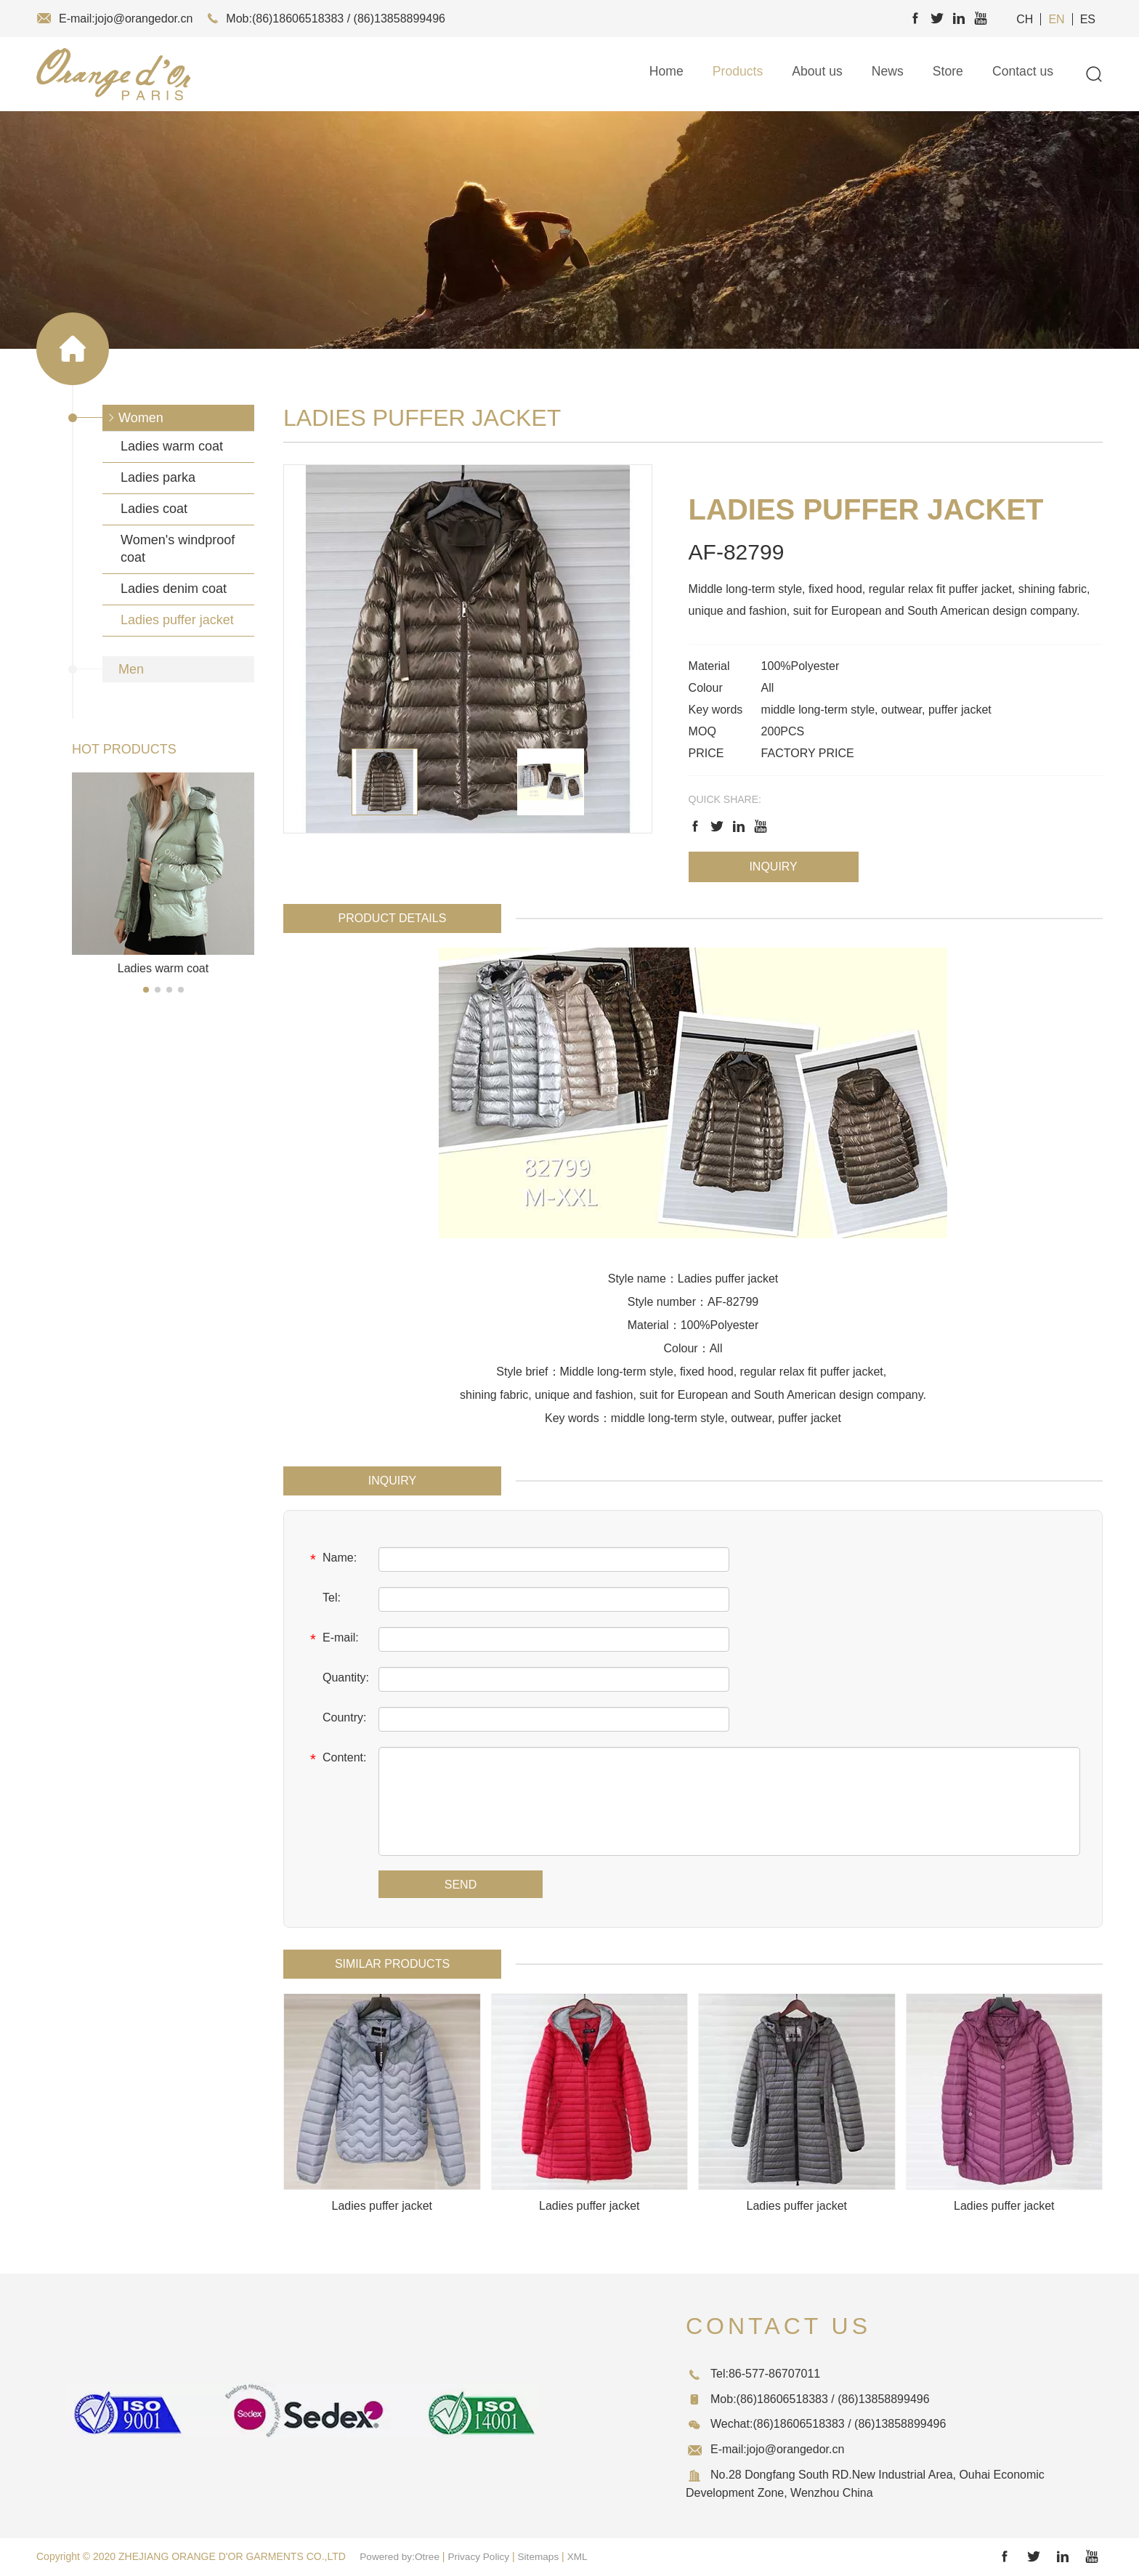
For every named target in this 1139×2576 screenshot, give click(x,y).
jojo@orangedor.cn (144, 18)
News (885, 74)
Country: (336, 1719)
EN (1056, 19)
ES (1087, 19)
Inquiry (773, 866)
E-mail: (332, 1639)
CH (1024, 19)
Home (661, 74)
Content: (336, 1759)
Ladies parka (158, 477)
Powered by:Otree (401, 2556)
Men (131, 669)
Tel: (323, 1599)
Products (733, 74)
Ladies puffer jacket (177, 620)
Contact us (1022, 74)
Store (946, 74)
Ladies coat (154, 508)
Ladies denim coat (174, 588)
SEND (461, 1884)
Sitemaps (543, 2556)
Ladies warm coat (172, 446)
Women (140, 418)
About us (814, 74)
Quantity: (337, 1679)
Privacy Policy (482, 2556)
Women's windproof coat (178, 549)
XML (582, 2556)
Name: (331, 1559)
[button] (146, 990)
